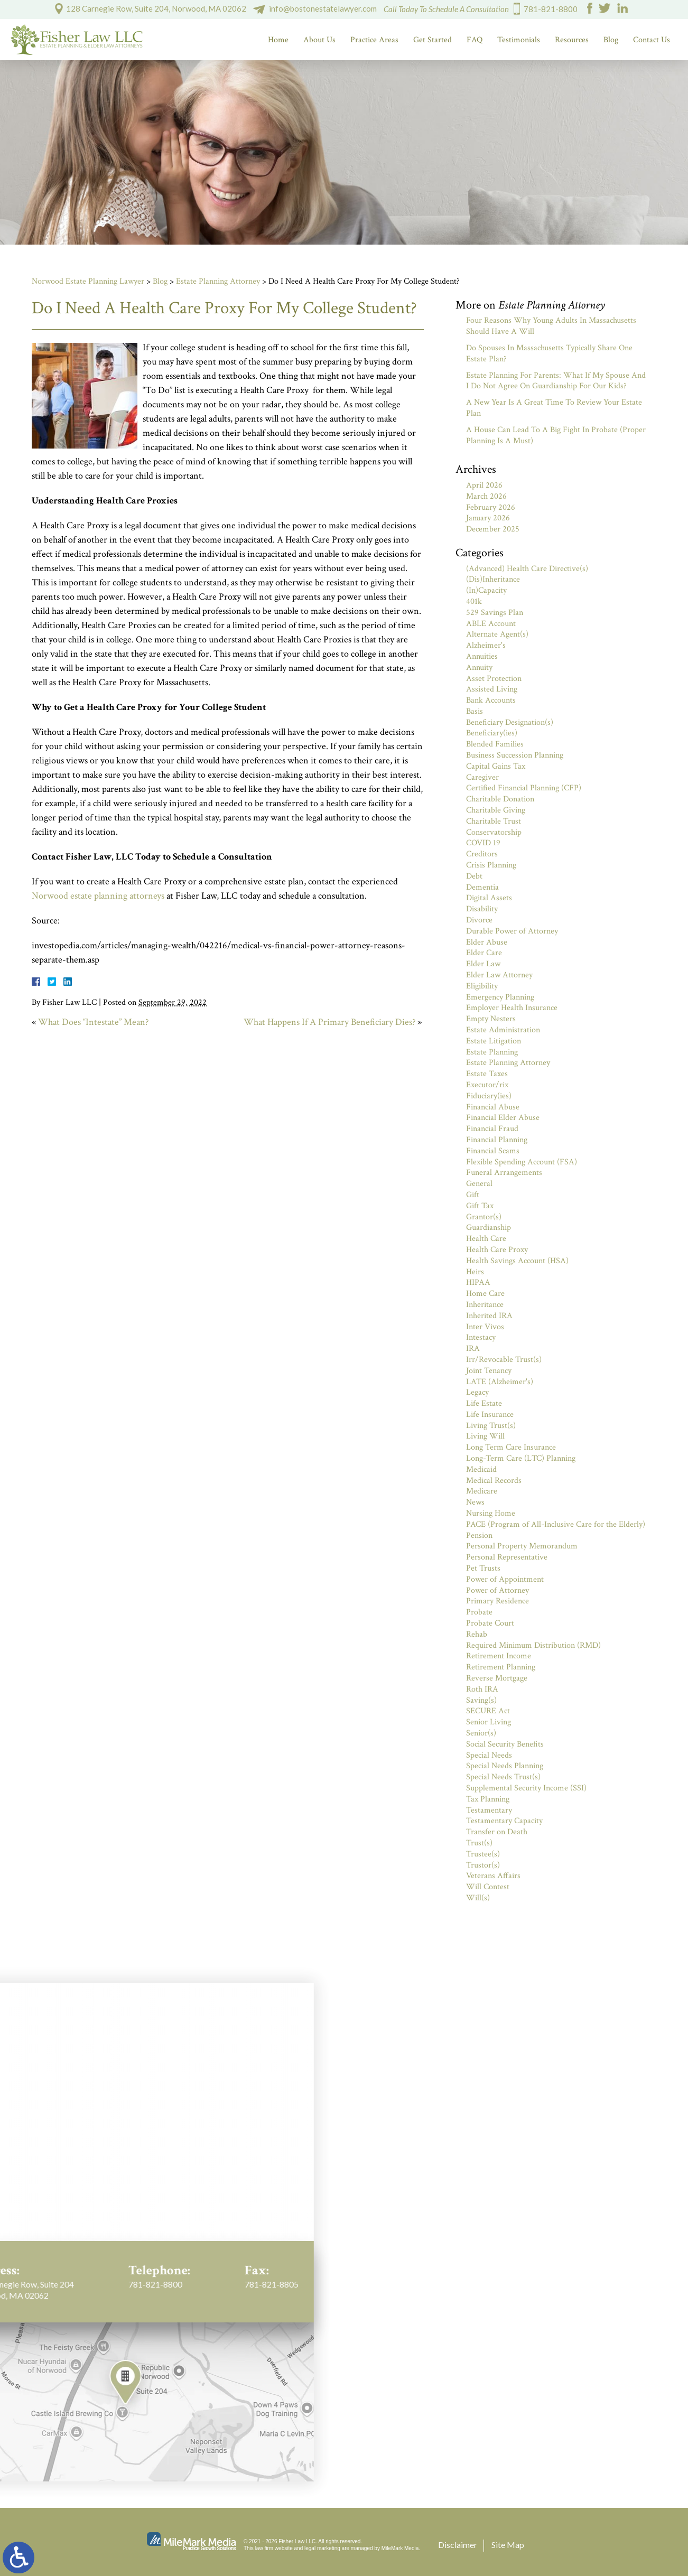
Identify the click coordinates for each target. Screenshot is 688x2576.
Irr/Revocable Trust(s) (504, 1359)
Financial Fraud (492, 1128)
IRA (473, 1348)
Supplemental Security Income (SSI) (526, 1788)
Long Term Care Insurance (511, 1447)
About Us (319, 39)
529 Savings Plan (494, 612)
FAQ (474, 39)
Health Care (486, 1238)
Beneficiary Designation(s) (509, 722)
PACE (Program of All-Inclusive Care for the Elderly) (555, 1524)
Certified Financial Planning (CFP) (523, 788)
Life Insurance (490, 1414)
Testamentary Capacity (504, 1820)
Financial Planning (496, 1139)
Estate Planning (492, 1052)
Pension (479, 1535)
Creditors (482, 854)
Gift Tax (480, 1205)
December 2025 (492, 529)
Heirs (475, 1271)
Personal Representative (506, 1557)
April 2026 (484, 485)
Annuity (479, 667)
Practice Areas (374, 39)
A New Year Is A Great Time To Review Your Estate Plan (554, 408)
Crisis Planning (491, 865)
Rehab (476, 1634)
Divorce (479, 920)
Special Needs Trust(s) (503, 1776)
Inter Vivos (485, 1326)
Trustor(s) (483, 1865)
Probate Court (490, 1623)
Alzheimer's (486, 645)
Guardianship (488, 1227)
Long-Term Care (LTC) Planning (520, 1458)
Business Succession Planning (514, 755)
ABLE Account (491, 623)
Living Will (485, 1436)
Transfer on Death (496, 1831)
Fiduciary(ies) (489, 1096)
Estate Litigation (493, 1041)
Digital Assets (489, 897)
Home (278, 39)
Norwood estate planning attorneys (98, 896)
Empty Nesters (491, 1018)
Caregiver (482, 777)
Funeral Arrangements (504, 1172)
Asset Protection (494, 678)
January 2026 (488, 518)
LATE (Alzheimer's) (499, 1381)
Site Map (507, 2545)
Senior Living (488, 1722)
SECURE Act (488, 1710)
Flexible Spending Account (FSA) (521, 1162)
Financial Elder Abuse (503, 1117)
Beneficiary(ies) (491, 733)
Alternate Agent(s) (497, 634)
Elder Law (483, 963)
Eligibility (482, 986)
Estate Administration (503, 1029)
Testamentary (489, 1810)
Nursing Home (490, 1513)
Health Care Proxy (497, 1249)
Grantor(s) (483, 1216)
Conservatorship (494, 832)
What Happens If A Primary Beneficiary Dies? (329, 1022)
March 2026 (486, 496)
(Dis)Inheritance (493, 579)
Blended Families (495, 744)
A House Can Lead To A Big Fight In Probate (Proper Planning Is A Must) (556, 435)
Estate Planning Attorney (218, 281)
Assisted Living (491, 689)
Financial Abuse (492, 1107)
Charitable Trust (493, 821)
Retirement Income (498, 1656)
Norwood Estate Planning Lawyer (88, 281)
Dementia (482, 887)
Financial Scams (492, 1150)
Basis (474, 711)
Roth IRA (482, 1689)
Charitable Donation (500, 799)
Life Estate (484, 1403)
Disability (482, 908)
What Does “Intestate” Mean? (93, 1022)
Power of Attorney (497, 1590)
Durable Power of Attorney (512, 931)
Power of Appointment (505, 1579)
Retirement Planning (500, 1667)
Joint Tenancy (489, 1370)
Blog (610, 39)
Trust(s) (479, 1843)
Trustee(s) (483, 1854)
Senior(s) (481, 1733)
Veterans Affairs (493, 1875)
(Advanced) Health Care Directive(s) (527, 568)
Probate (479, 1612)
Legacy (477, 1392)
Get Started (432, 39)
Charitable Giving (495, 810)
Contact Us (651, 39)
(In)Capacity (486, 590)
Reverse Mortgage (496, 1678)
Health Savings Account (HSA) (517, 1260)
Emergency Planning (500, 997)
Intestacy (481, 1337)
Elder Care (484, 952)
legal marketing (322, 2548)
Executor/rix (487, 1084)
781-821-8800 (551, 9)
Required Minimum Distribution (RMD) (533, 1645)
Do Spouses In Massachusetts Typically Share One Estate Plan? (549, 353)
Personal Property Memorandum (522, 1546)
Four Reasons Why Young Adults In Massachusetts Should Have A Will (551, 326)
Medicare (481, 1491)
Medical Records (494, 1480)
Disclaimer (457, 2545)
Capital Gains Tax (495, 766)
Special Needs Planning (504, 1765)
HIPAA (478, 1282)
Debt (474, 876)
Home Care (485, 1293)
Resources (572, 39)
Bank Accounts (491, 700)
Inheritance (485, 1304)
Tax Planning (487, 1799)
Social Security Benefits (505, 1744)
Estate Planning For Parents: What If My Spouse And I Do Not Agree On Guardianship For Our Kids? (556, 381)
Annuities (482, 656)
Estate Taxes (487, 1073)
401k (474, 601)
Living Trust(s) (491, 1425)
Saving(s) (481, 1700)
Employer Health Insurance (511, 1007)
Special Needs (489, 1755)
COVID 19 (483, 842)
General (479, 1183)
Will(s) (478, 1897)
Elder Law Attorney (499, 975)
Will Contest (487, 1886)
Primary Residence (497, 1601)
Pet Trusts (483, 1568)
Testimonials (518, 39)
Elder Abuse (486, 942)
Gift (472, 1194)
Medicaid (481, 1469)
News (475, 1502)
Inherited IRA (489, 1315)
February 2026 (490, 507)
